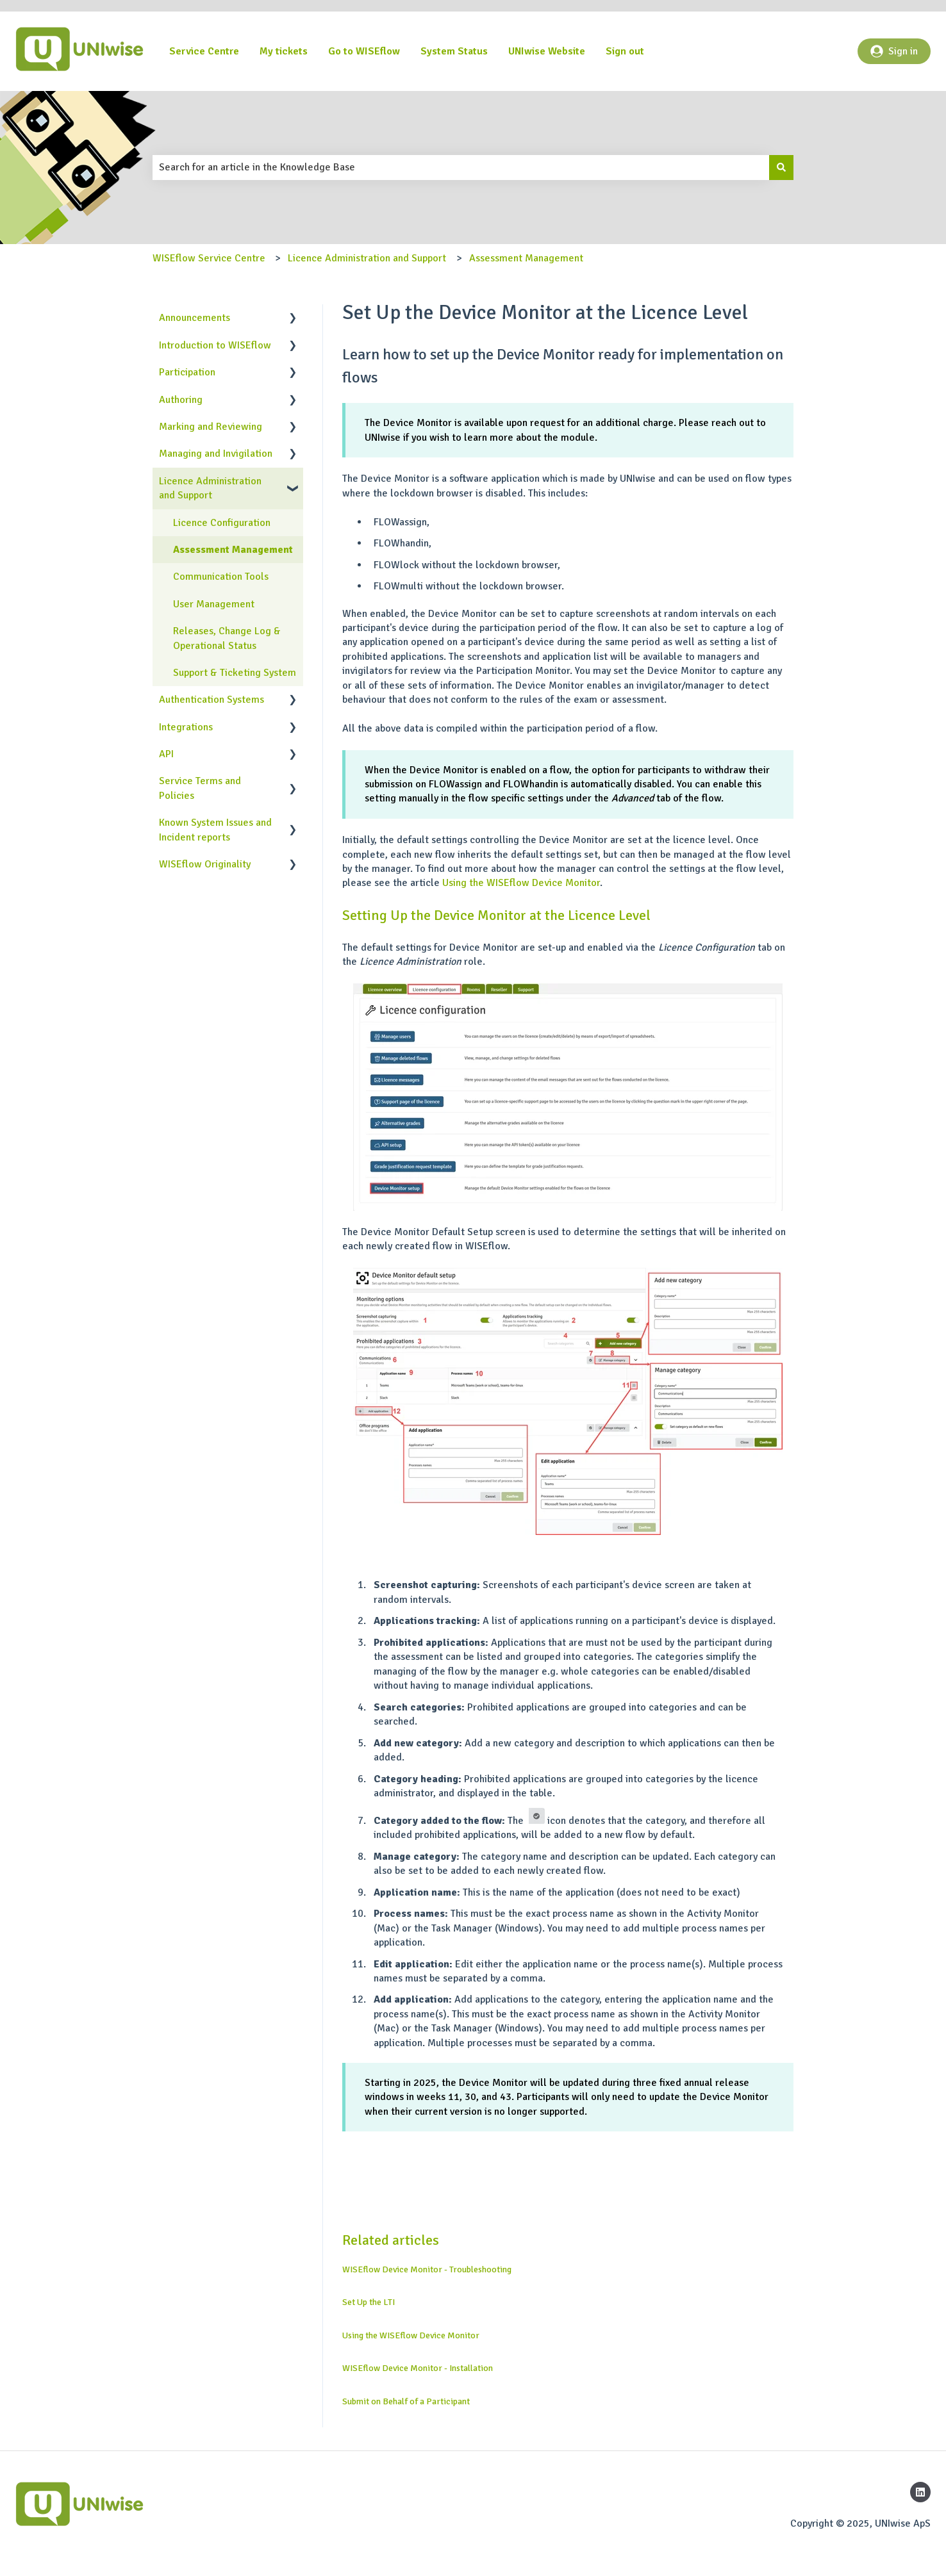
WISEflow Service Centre (209, 258)
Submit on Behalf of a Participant (406, 2401)
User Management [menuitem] (213, 604)
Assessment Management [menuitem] (233, 549)
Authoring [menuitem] (181, 399)
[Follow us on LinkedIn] (920, 2492)
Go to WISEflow (364, 51)
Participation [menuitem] (187, 372)
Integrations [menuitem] (186, 727)
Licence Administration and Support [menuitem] (210, 488)
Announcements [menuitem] (194, 317)
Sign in (894, 51)
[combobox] (461, 167)
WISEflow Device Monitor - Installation (417, 2368)
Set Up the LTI (368, 2302)
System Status (454, 51)
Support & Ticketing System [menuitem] (234, 672)
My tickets (284, 51)
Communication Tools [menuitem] (221, 576)
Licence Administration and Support (367, 258)
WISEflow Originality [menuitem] (205, 864)
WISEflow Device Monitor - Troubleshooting (426, 2269)
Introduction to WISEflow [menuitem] (215, 345)
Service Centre (204, 51)
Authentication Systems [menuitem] (211, 699)
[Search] (781, 167)
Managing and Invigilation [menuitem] (215, 453)
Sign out (625, 51)
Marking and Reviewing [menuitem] (210, 426)
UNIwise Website (546, 51)
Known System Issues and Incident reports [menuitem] (215, 829)
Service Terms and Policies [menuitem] (200, 788)
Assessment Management (526, 258)
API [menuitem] (166, 754)
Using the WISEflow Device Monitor (521, 882)
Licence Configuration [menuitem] (221, 522)
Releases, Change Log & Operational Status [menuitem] (227, 638)
